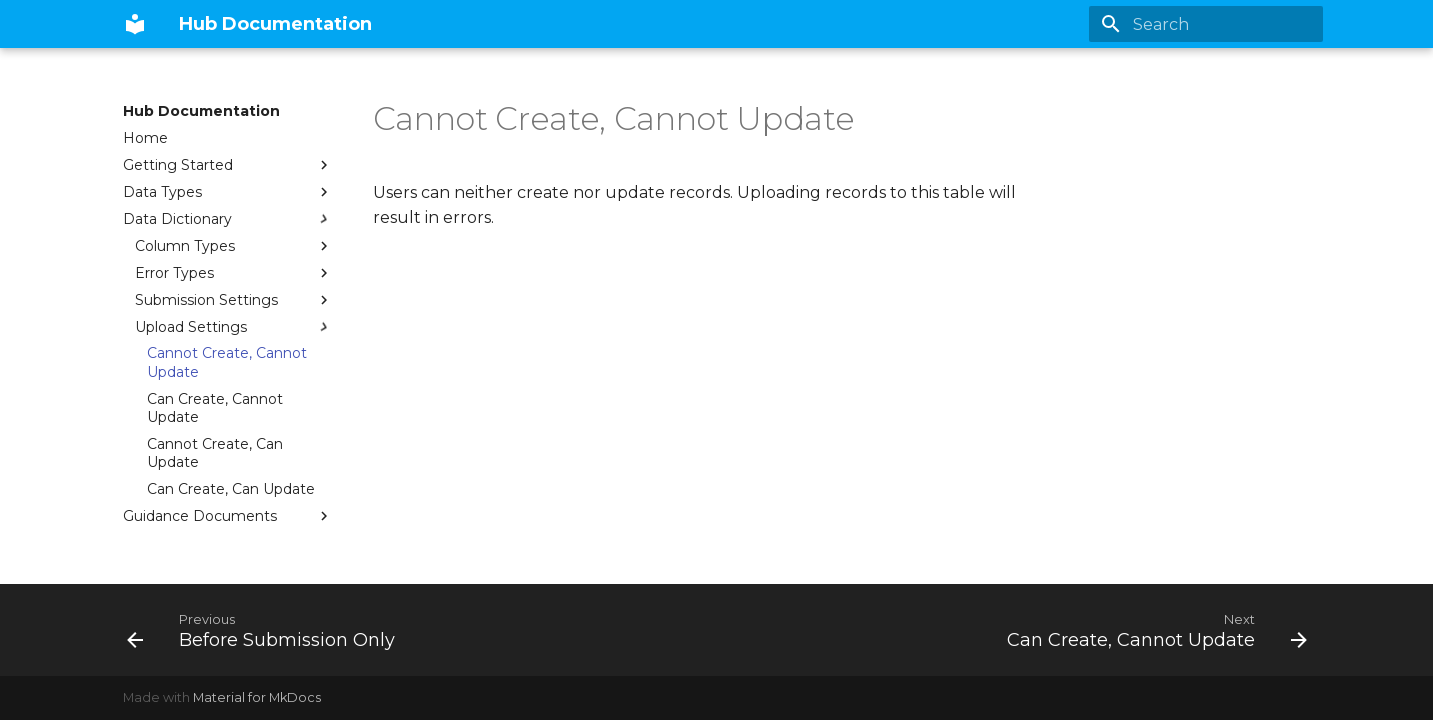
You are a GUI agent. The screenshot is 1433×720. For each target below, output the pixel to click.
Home (145, 138)
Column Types (234, 246)
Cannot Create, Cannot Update (227, 362)
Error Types (234, 273)
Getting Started (228, 165)
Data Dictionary (228, 219)
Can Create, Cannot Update (215, 408)
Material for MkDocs (257, 697)
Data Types (228, 192)
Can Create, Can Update (231, 489)
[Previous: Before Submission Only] (266, 630)
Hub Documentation (201, 111)
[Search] (1206, 24)
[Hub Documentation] (135, 24)
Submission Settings (234, 300)
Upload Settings (234, 327)
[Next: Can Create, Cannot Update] (1152, 630)
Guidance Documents (228, 516)
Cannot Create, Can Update (215, 453)
